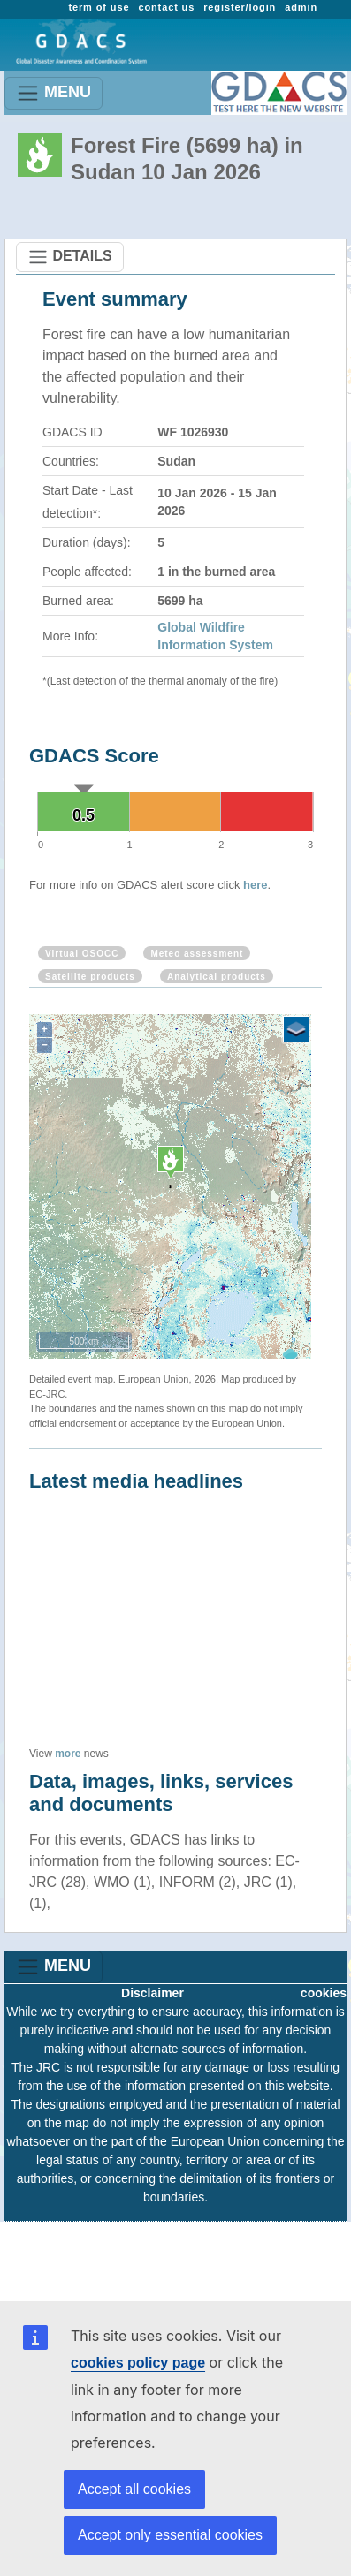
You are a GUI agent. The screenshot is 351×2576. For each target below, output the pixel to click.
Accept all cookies (134, 2488)
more (67, 1753)
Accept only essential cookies (170, 2534)
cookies (324, 1993)
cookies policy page (138, 2362)
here (255, 884)
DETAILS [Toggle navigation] (69, 257)
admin (301, 7)
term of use (98, 7)
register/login (239, 7)
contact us (166, 7)
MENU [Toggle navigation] (53, 93)
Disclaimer (152, 1993)
